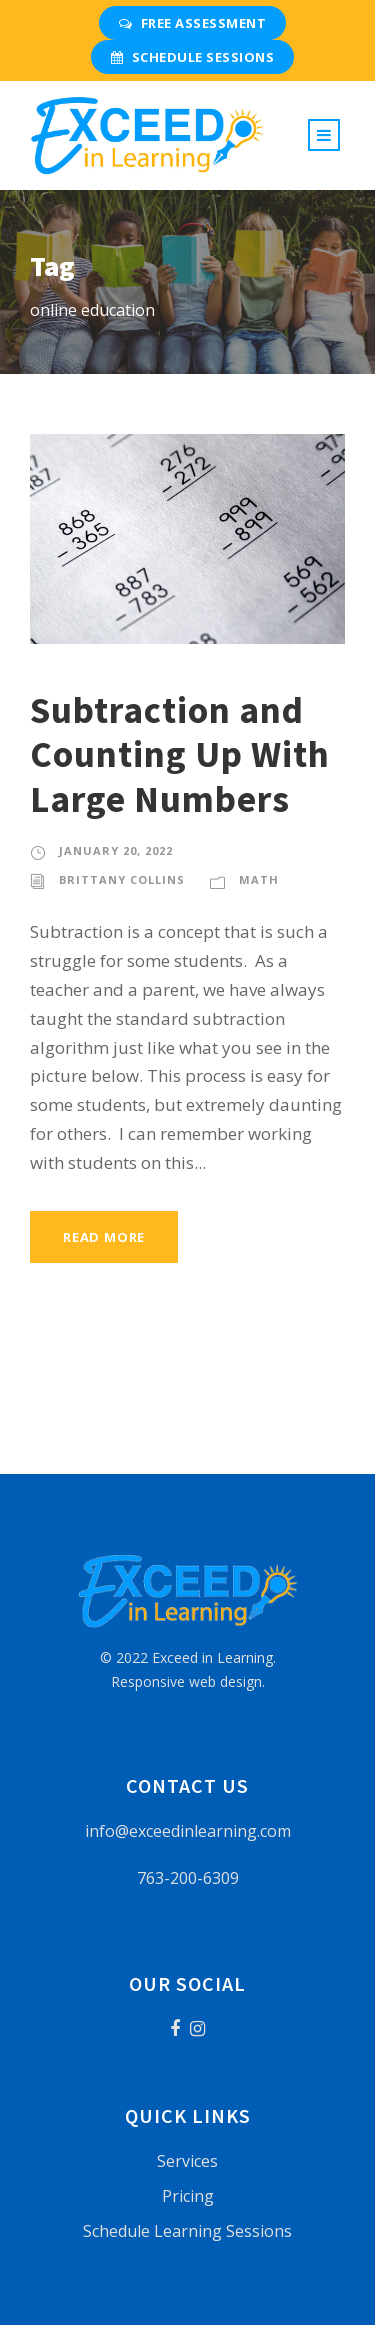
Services (187, 2161)
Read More (104, 1237)
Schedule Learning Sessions (187, 2231)
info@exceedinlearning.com (188, 1831)
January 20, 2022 (116, 850)
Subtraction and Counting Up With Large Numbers (180, 754)
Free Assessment (192, 23)
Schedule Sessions (192, 57)
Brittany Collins (122, 879)
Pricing (188, 2196)
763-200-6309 (188, 1878)
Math (259, 879)
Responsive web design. (188, 1681)
